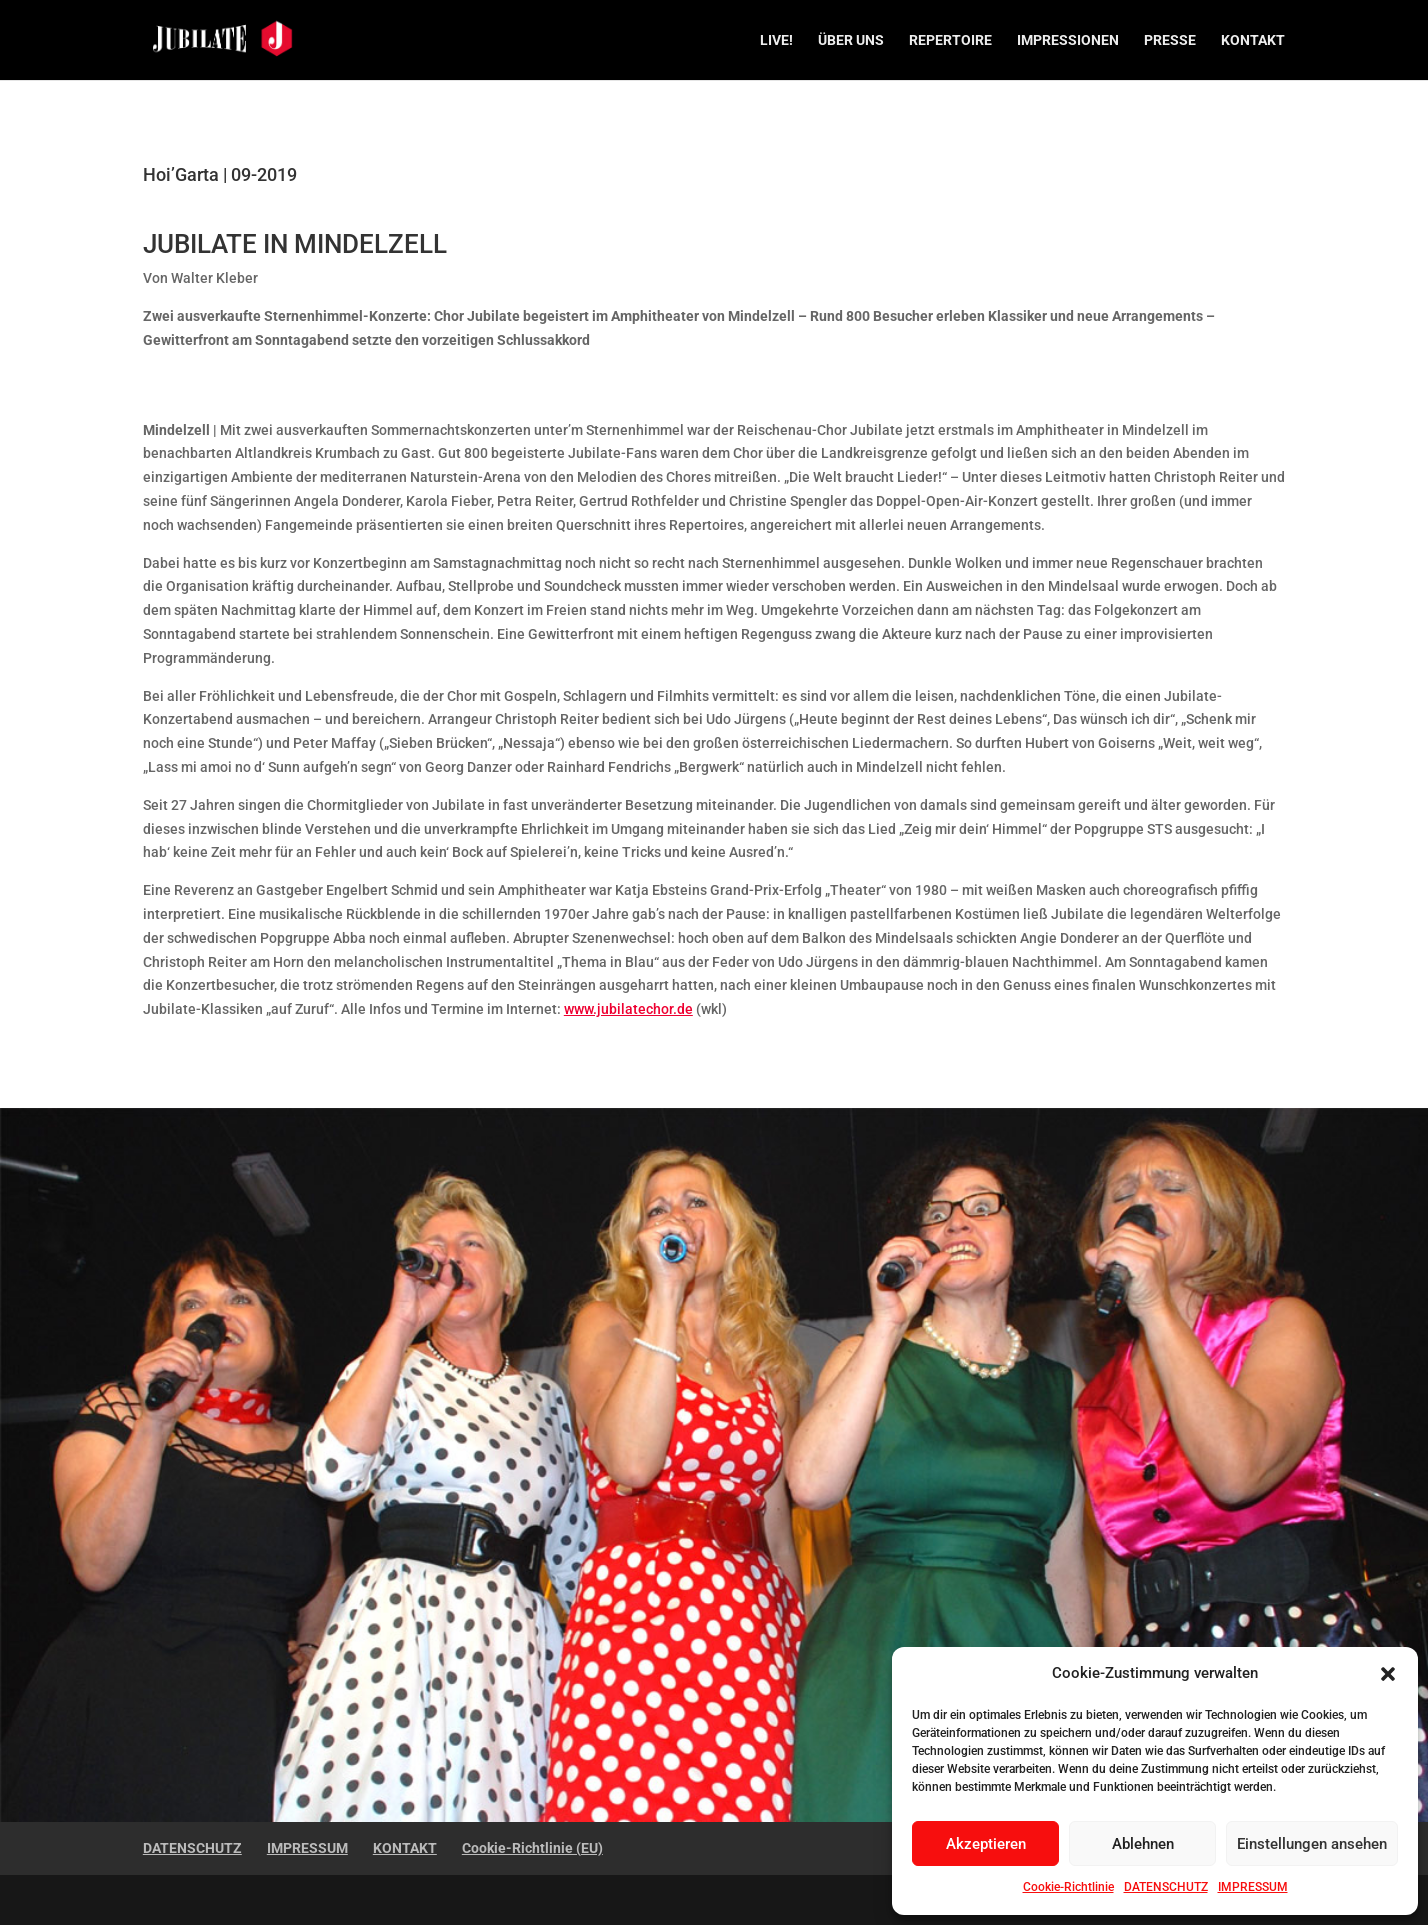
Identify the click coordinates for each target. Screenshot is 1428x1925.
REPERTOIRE (950, 40)
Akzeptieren (986, 1844)
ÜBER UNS (851, 40)
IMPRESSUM (1253, 1887)
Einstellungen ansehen (1312, 1844)
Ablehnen (1143, 1844)
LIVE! (776, 40)
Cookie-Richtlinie (1068, 1887)
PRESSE (1170, 40)
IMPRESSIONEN (1068, 40)
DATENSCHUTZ (1166, 1887)
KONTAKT (1253, 40)
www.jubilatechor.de (628, 1009)
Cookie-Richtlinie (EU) (532, 1848)
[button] (1388, 1674)
